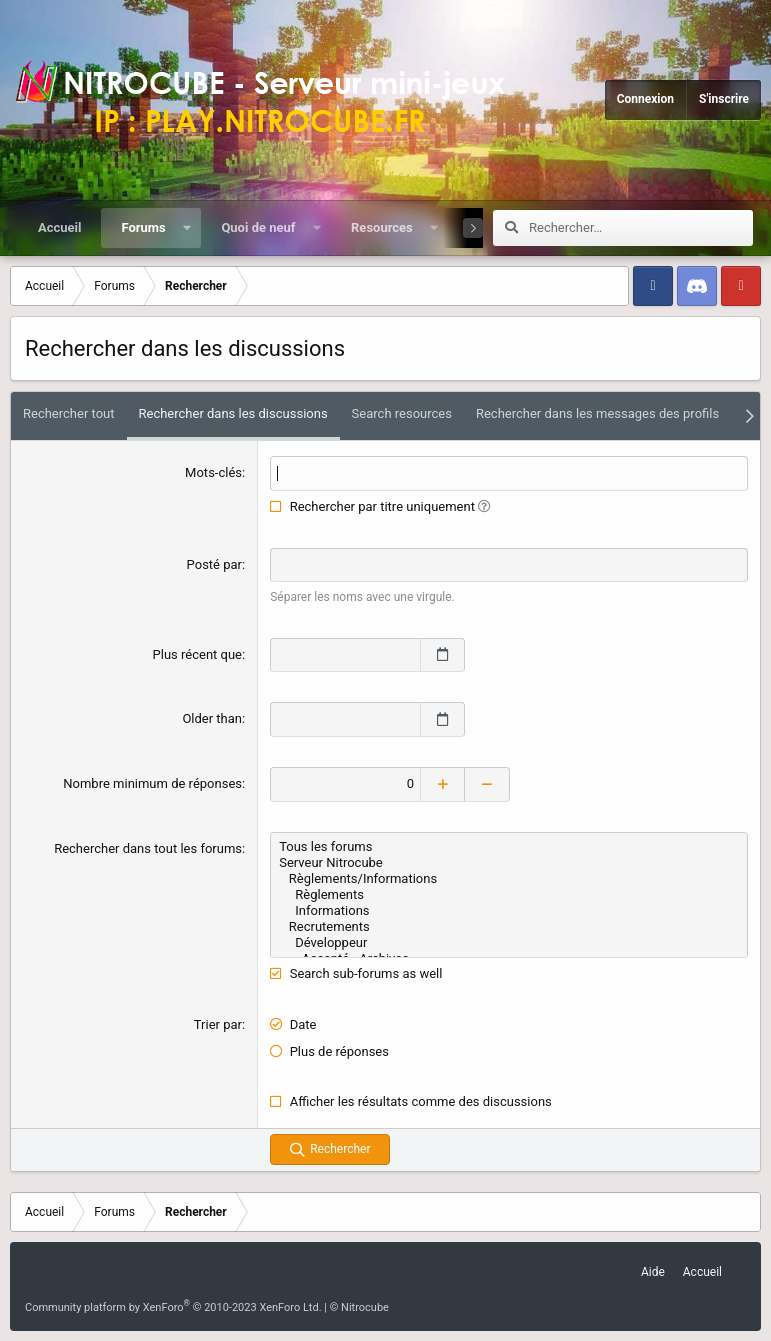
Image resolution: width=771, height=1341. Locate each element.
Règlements (509, 895)
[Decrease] (487, 784)
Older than (212, 718)
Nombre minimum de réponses (152, 783)
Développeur (509, 943)
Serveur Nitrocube (509, 863)
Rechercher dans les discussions (233, 413)
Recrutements (509, 927)
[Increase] (442, 784)
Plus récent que (197, 654)
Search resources (402, 413)
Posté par (214, 564)
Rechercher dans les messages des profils (597, 413)
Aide (653, 1272)
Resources (382, 227)
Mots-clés (213, 472)
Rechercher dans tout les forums (148, 848)
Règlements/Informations (509, 879)
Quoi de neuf (258, 227)
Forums (143, 227)
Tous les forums (509, 847)
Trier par (218, 1024)
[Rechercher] (641, 228)
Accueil (59, 227)
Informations (509, 911)
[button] (186, 228)
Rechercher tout (69, 413)
